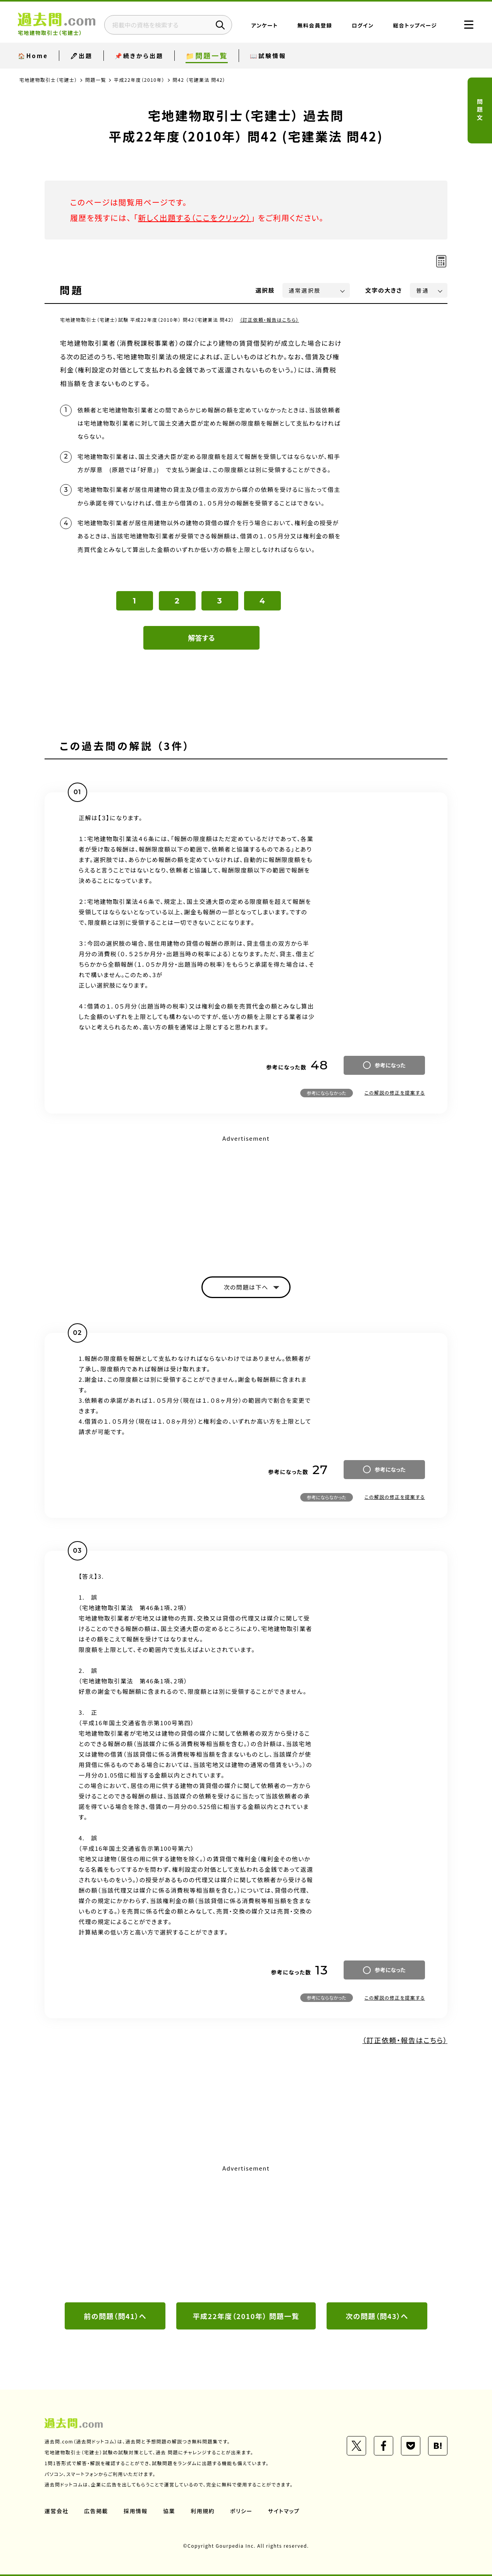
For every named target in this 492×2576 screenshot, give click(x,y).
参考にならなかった (326, 1093)
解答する (201, 638)
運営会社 (57, 2511)
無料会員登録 (315, 25)
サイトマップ (284, 2511)
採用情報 (136, 2511)
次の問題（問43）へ (377, 2316)
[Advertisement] (246, 1199)
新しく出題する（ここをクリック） (194, 217)
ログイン (363, 25)
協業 (169, 2511)
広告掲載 (96, 2511)
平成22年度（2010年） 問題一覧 (246, 2316)
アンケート (264, 25)
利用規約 (203, 2511)
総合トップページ (415, 25)
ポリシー (241, 2511)
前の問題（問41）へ (115, 2316)
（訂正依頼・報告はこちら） (269, 319)
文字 (383, 290)
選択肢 (265, 290)
